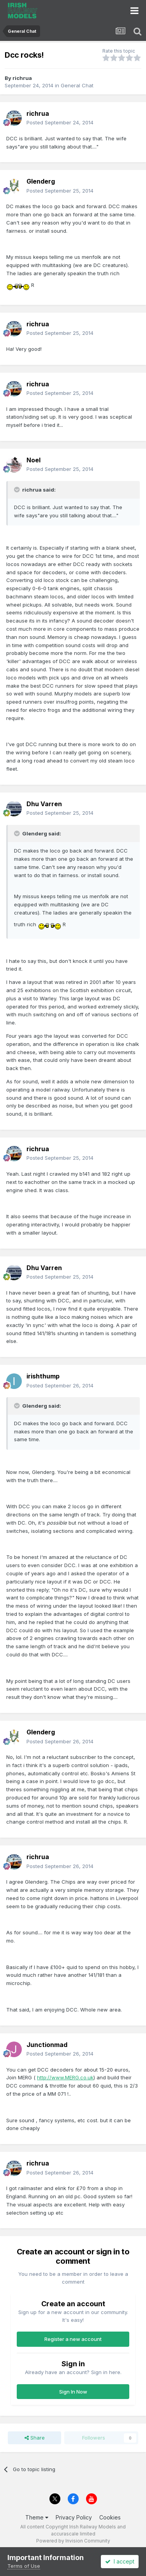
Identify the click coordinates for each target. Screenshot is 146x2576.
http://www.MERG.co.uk (65, 2077)
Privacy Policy (74, 2517)
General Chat (77, 85)
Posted (59, 122)
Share (35, 2437)
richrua (22, 78)
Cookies (110, 2517)
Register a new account (73, 2339)
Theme (36, 2517)
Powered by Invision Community (73, 2541)
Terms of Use (23, 2566)
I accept (119, 2561)
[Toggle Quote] (17, 490)
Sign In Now (73, 2391)
